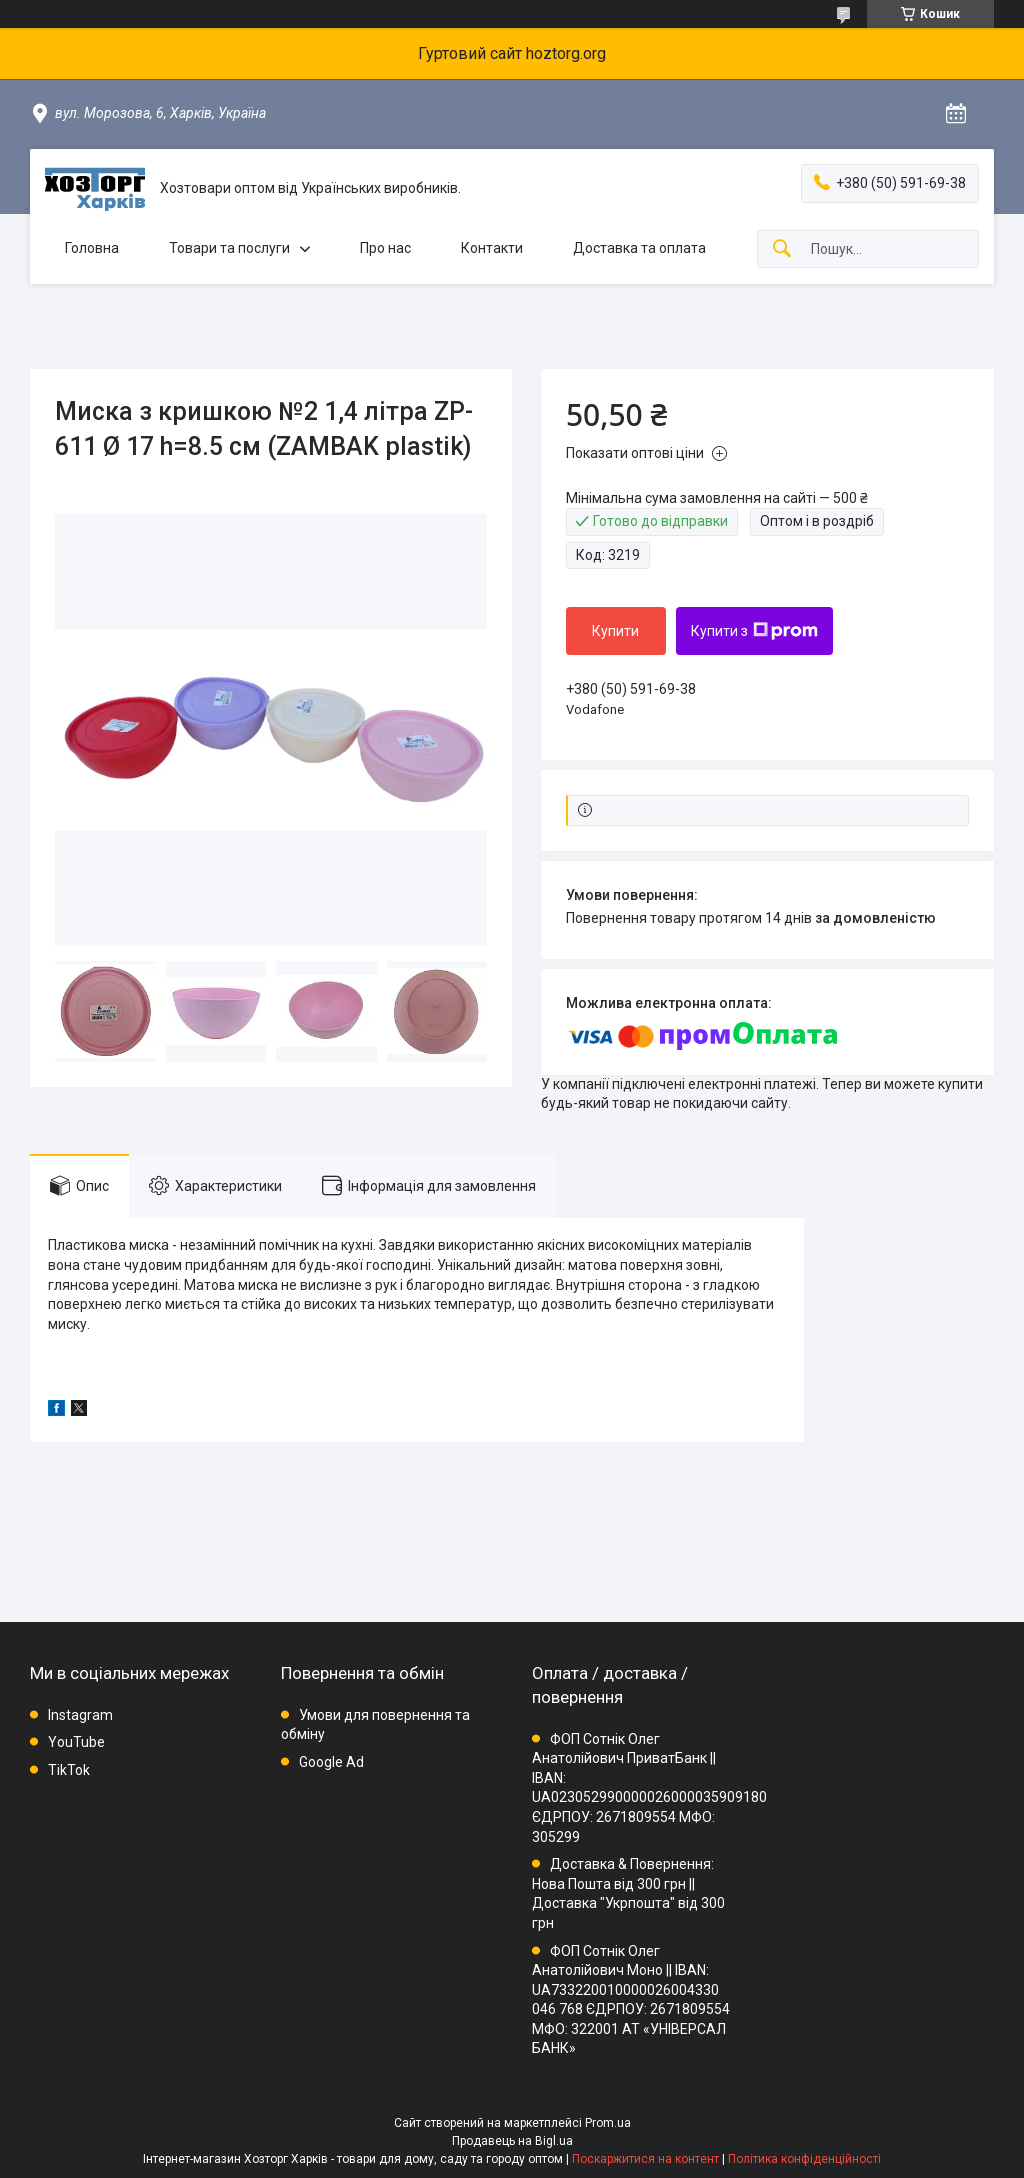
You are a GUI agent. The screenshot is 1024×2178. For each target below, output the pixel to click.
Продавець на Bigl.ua (512, 2141)
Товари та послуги (229, 248)
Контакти (492, 248)
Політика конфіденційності (804, 2159)
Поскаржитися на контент (645, 2159)
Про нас (385, 248)
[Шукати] (782, 249)
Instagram (80, 1715)
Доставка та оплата (639, 248)
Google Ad (331, 1762)
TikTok (69, 1770)
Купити (615, 631)
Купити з (754, 631)
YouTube (76, 1742)
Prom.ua (608, 2123)
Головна (92, 248)
